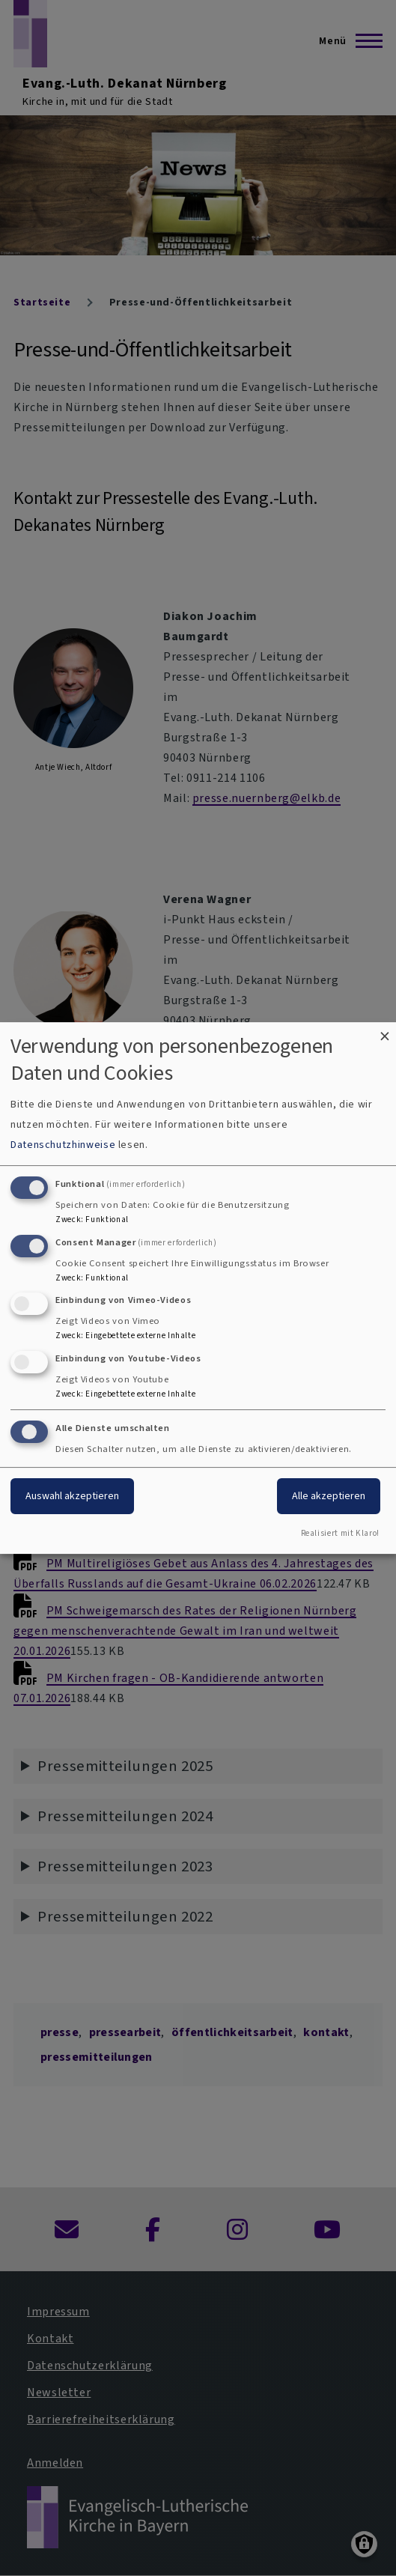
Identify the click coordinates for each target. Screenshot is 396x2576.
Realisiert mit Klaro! (340, 1533)
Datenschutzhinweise (62, 1144)
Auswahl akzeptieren (72, 1496)
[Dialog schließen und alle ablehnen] (385, 1031)
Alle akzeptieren (328, 1496)
